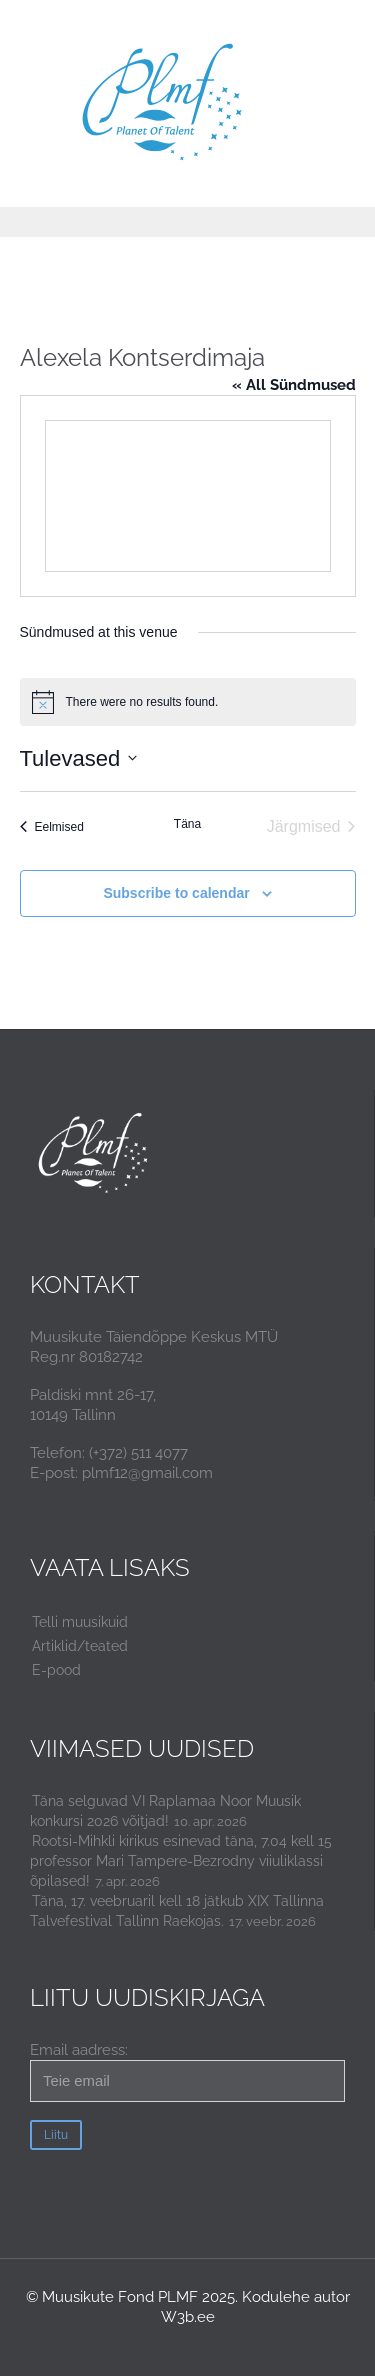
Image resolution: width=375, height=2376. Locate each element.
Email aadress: (187, 2071)
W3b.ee (188, 2317)
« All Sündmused (294, 385)
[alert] (188, 702)
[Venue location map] (188, 496)
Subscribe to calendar (176, 893)
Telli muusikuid (80, 1622)
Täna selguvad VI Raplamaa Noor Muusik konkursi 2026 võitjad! (165, 1811)
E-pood (56, 1670)
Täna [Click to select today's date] (187, 824)
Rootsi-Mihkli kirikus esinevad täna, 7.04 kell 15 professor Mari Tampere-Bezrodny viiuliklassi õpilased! (181, 1861)
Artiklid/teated (80, 1646)
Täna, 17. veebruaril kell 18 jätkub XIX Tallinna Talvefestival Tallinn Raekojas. (177, 1911)
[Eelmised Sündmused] (52, 827)
